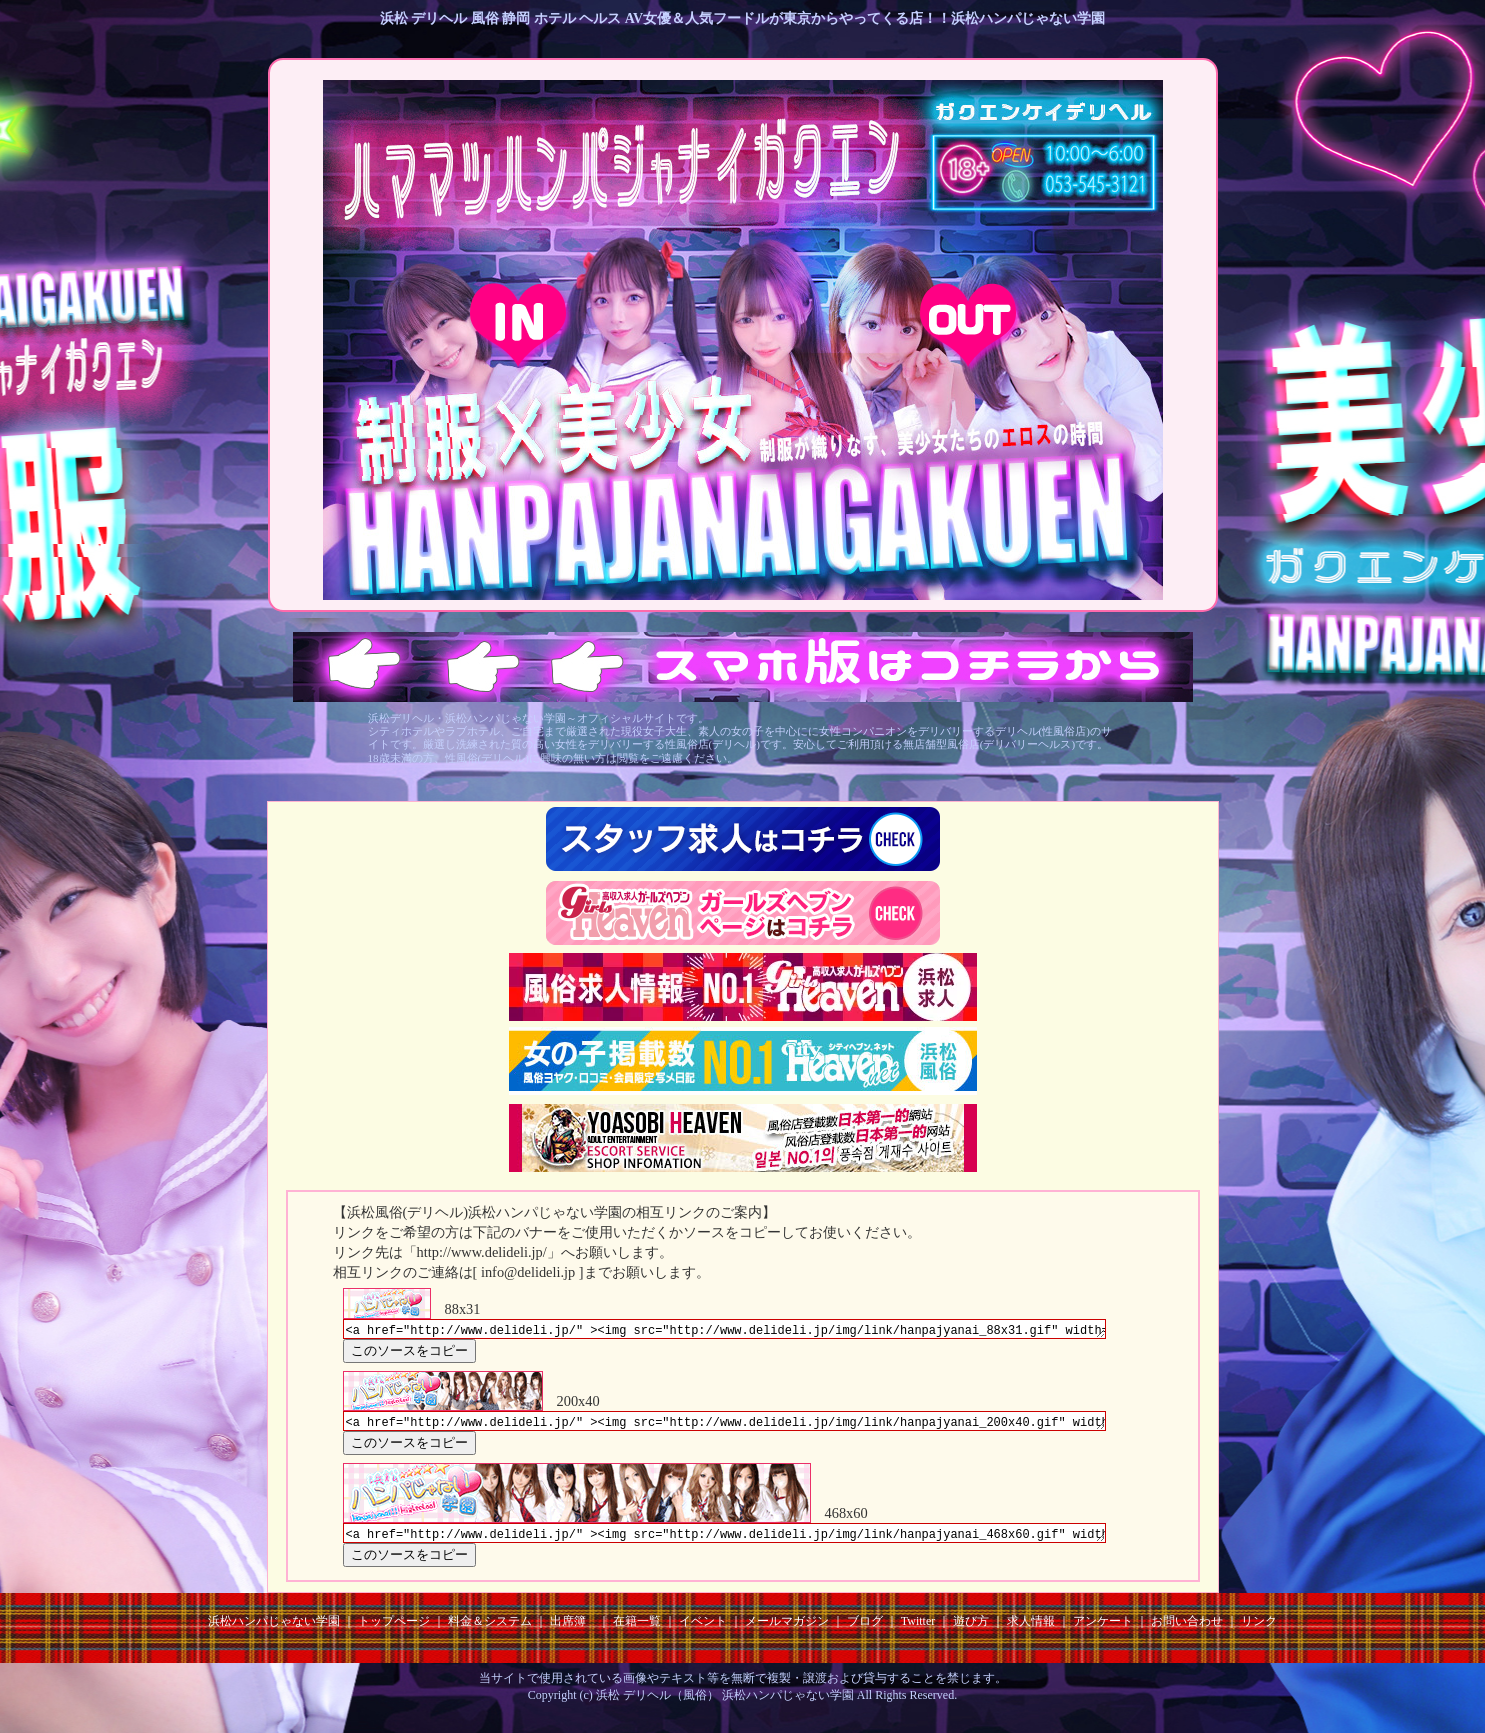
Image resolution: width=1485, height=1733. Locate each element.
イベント (703, 1630)
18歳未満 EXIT (968, 324)
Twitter (918, 1630)
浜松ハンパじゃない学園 (274, 1630)
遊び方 (971, 1630)
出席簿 (568, 1630)
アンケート (1103, 1630)
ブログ (865, 1630)
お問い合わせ (1187, 1630)
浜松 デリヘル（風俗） (657, 1704)
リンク (1259, 1630)
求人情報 (1031, 1630)
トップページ (394, 1630)
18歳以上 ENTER (518, 324)
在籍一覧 (637, 1630)
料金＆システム (490, 1630)
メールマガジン (787, 1630)
